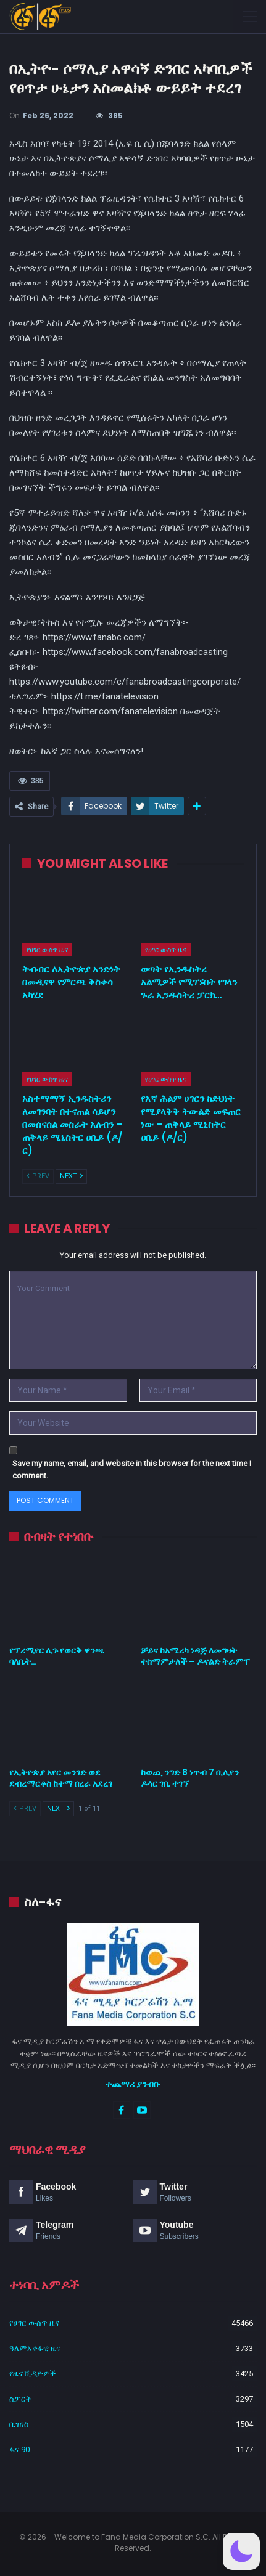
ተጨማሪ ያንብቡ (133, 2084)
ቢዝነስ (19, 2424)
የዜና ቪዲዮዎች (32, 2373)
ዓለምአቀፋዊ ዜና (34, 2348)
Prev (38, 1176)
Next (71, 1176)
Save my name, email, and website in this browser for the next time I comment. (131, 1469)
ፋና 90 (19, 2449)
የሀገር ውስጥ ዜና (47, 950)
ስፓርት (20, 2398)
